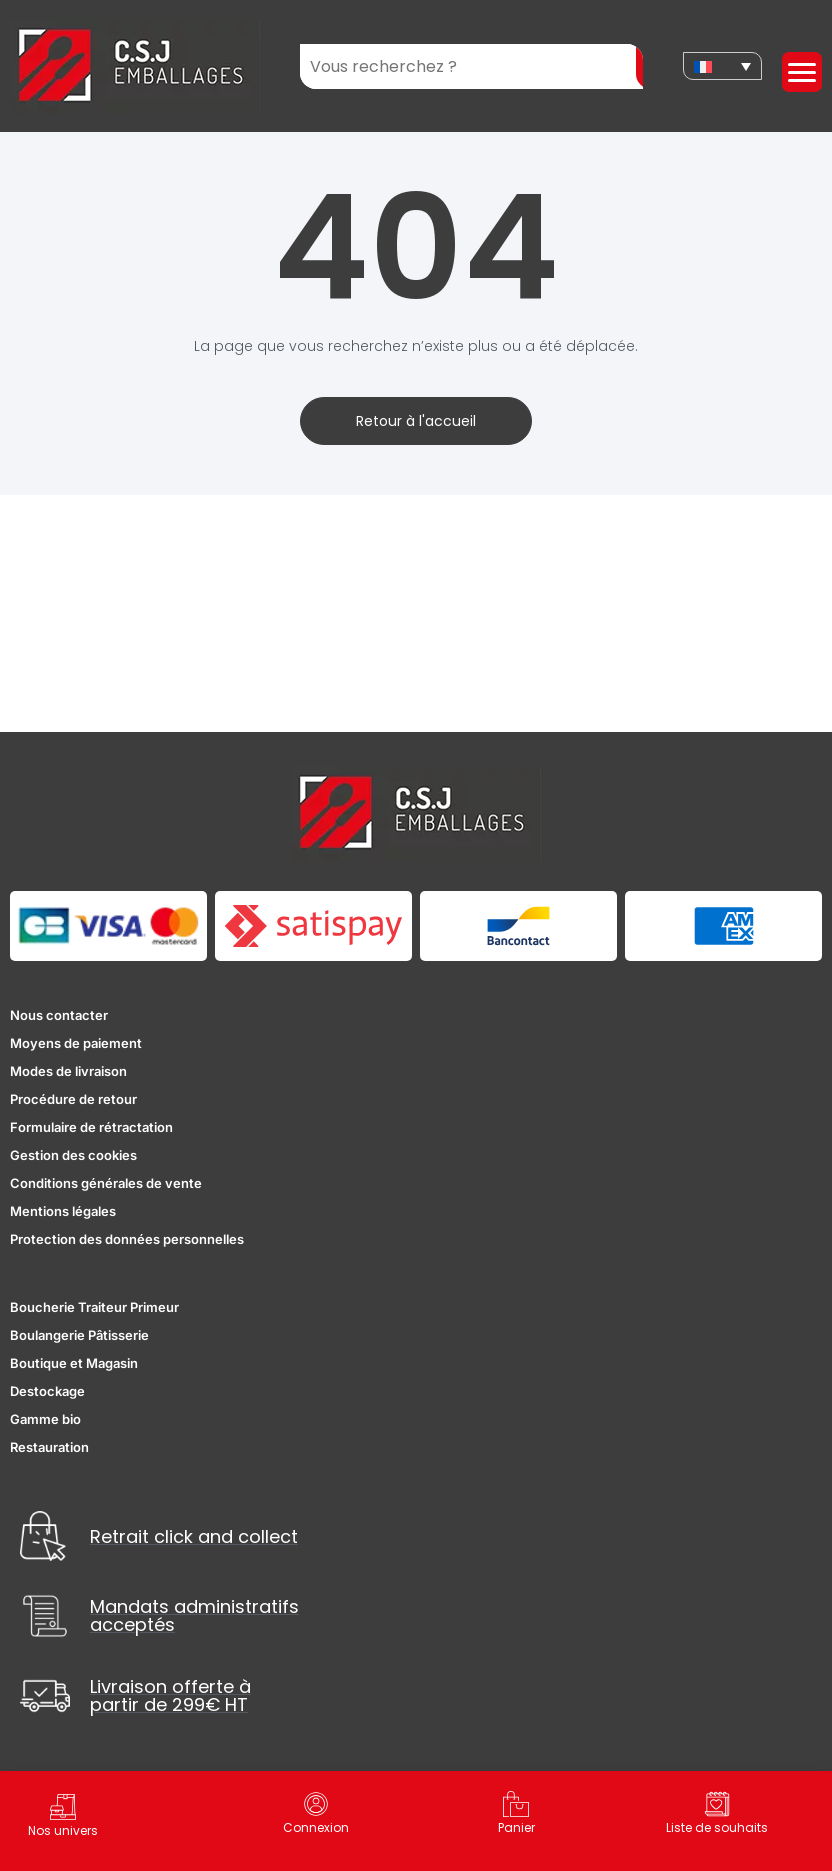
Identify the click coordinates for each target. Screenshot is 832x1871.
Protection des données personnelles (127, 1239)
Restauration (49, 1447)
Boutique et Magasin (74, 1363)
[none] (722, 66)
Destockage (47, 1391)
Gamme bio (45, 1419)
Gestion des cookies (73, 1155)
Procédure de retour (73, 1099)
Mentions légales (63, 1211)
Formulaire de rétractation (91, 1127)
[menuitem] (722, 66)
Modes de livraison (68, 1071)
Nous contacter (59, 1015)
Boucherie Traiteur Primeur (94, 1307)
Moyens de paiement (76, 1043)
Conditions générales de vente (106, 1183)
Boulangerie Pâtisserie (79, 1335)
